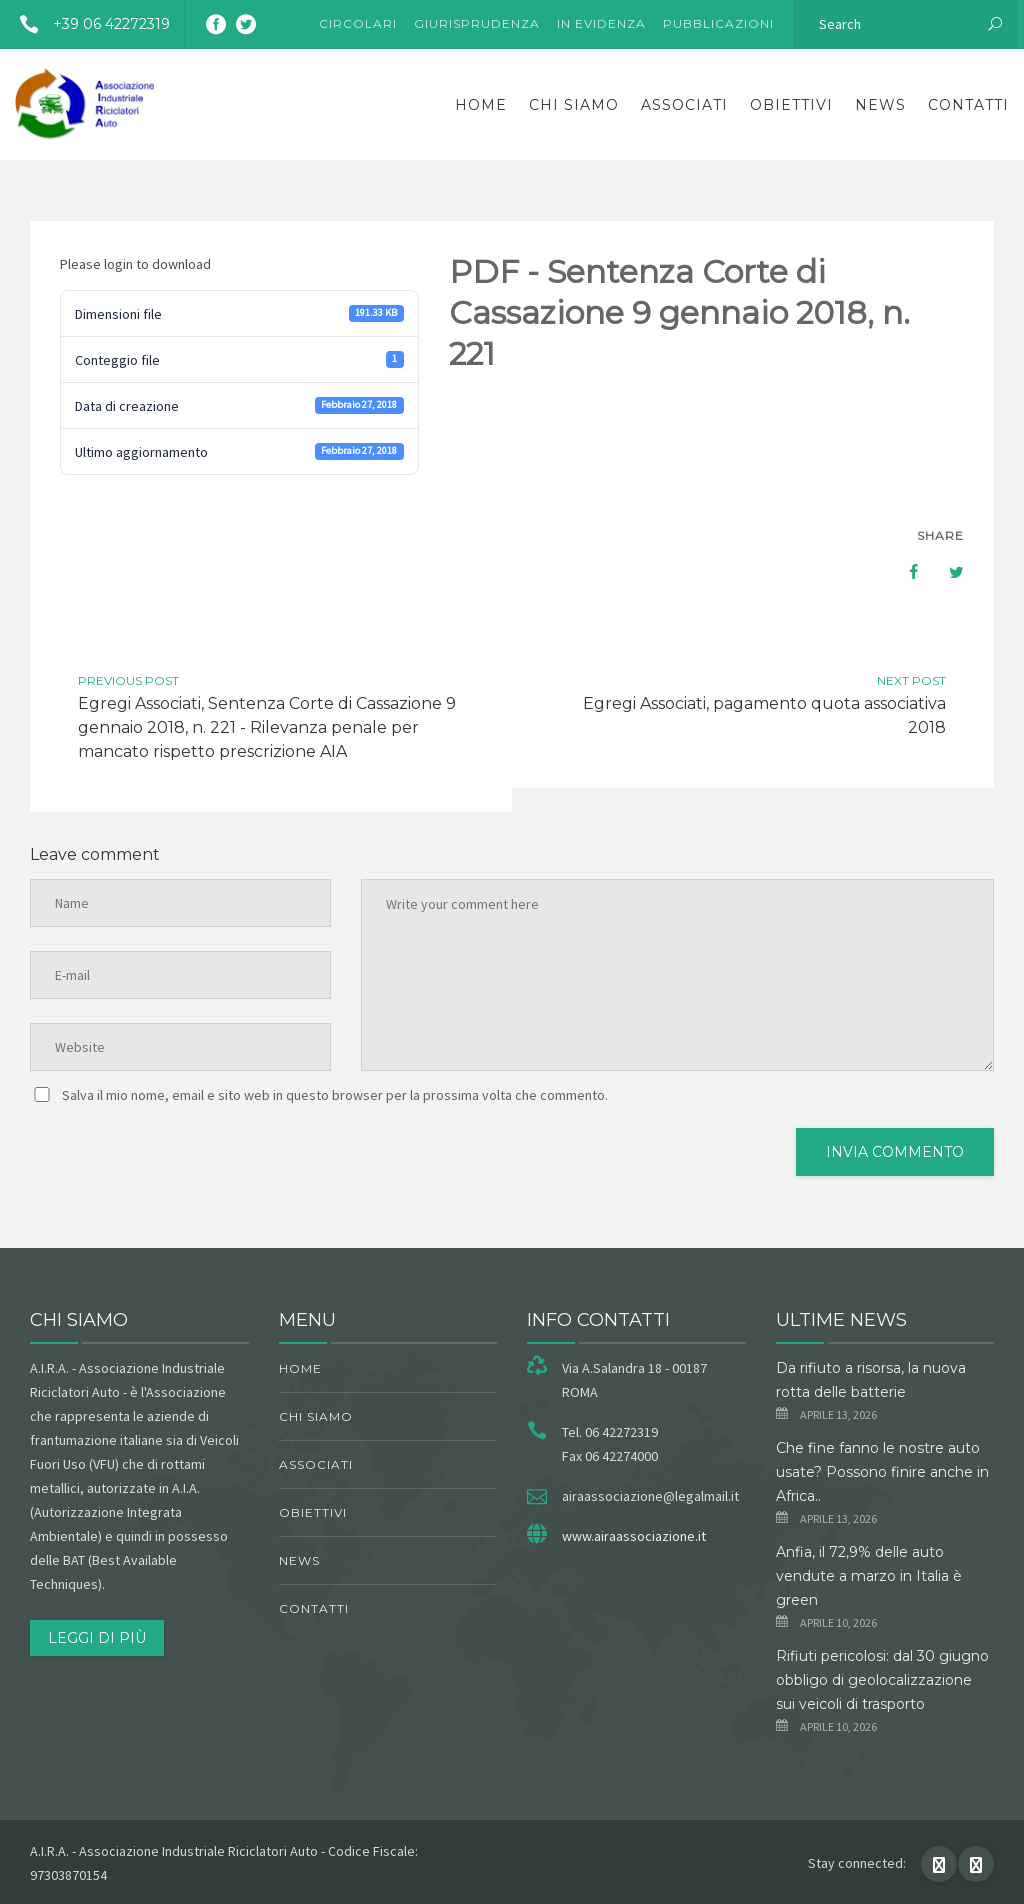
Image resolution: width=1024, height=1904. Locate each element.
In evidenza (601, 23)
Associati (684, 105)
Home (481, 105)
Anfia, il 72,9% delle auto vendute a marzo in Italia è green (869, 1576)
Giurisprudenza (477, 23)
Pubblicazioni (718, 23)
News (880, 105)
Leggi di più (97, 1638)
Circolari (358, 23)
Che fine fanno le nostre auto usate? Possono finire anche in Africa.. (882, 1472)
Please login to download (135, 264)
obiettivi (791, 105)
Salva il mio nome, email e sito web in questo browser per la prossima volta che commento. (335, 1095)
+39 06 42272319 (87, 24)
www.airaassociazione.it (634, 1536)
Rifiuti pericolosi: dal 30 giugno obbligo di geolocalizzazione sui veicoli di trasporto (882, 1680)
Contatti (968, 105)
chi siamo (574, 105)
